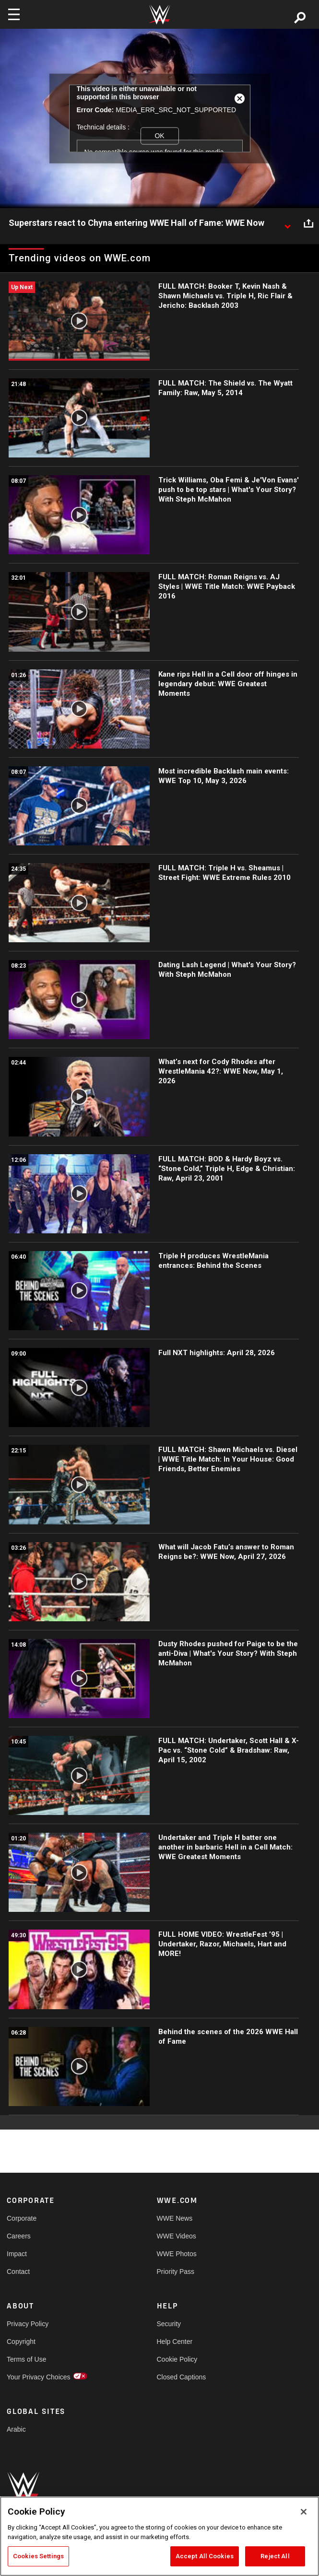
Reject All (274, 2556)
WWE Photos (177, 2254)
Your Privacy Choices (39, 2377)
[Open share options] (308, 223)
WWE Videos (176, 2236)
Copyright (21, 2341)
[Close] (303, 2511)
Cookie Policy (177, 2359)
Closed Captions (181, 2377)
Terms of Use (26, 2359)
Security (169, 2324)
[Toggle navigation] (14, 14)
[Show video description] (287, 223)
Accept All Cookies (205, 2556)
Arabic (16, 2429)
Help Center (175, 2341)
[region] (159, 2536)
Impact (17, 2254)
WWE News (175, 2218)
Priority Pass (176, 2271)
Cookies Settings (38, 2556)
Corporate (21, 2218)
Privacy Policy (27, 2324)
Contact (18, 2271)
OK (159, 136)
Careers (19, 2236)
